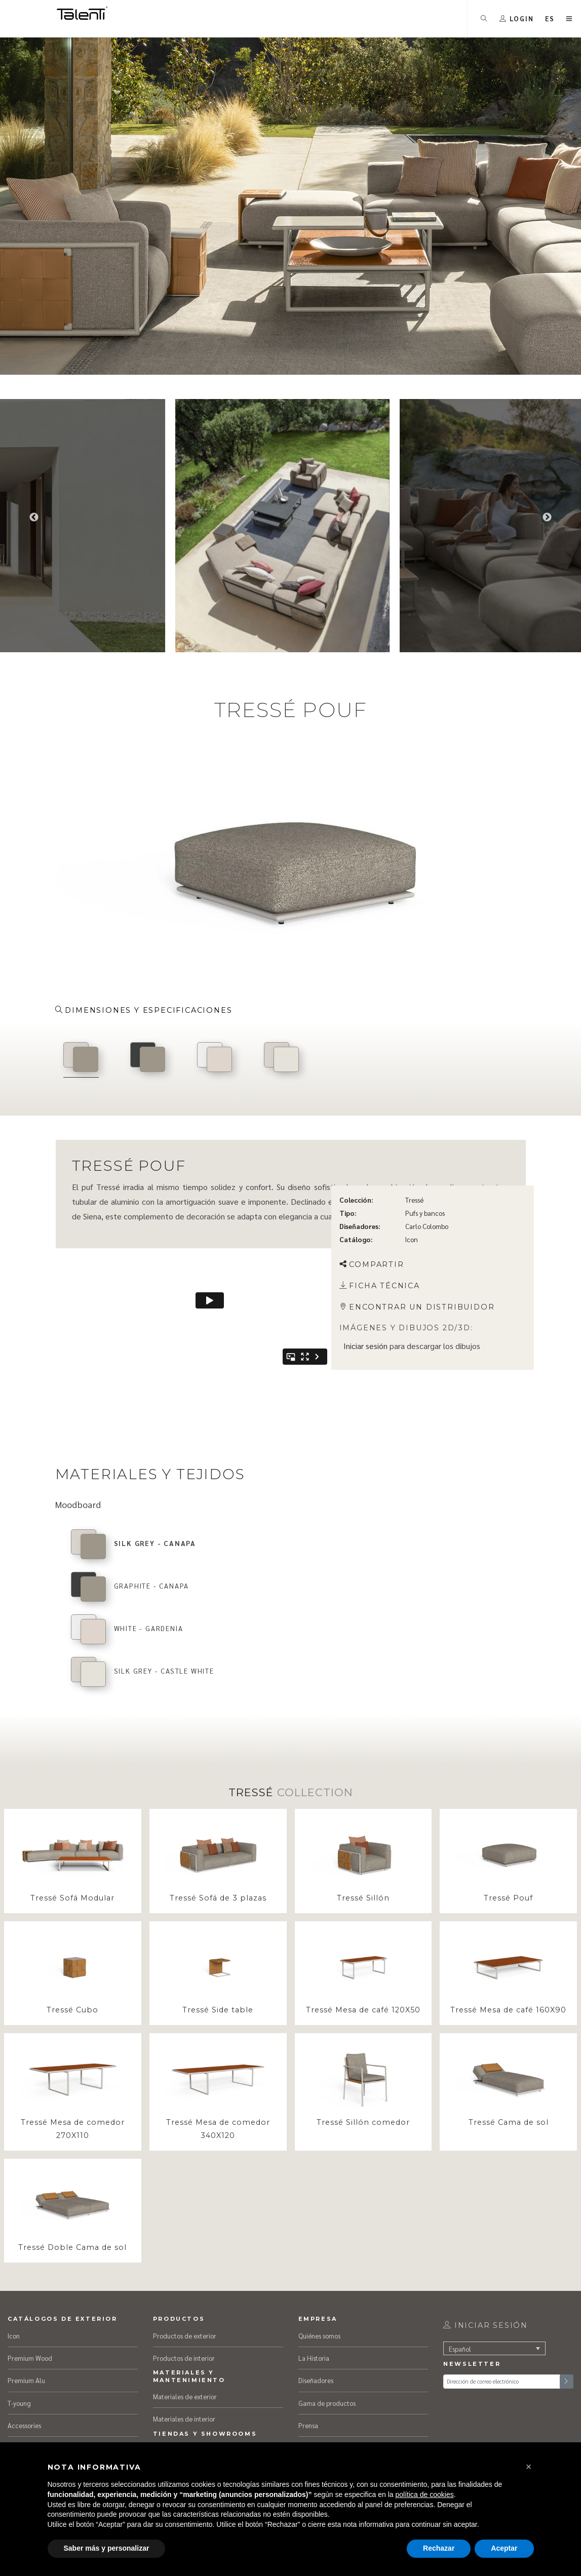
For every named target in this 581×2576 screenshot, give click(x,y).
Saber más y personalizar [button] (106, 2548)
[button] (529, 2467)
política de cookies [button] (425, 2494)
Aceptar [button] (504, 2548)
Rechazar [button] (438, 2548)
